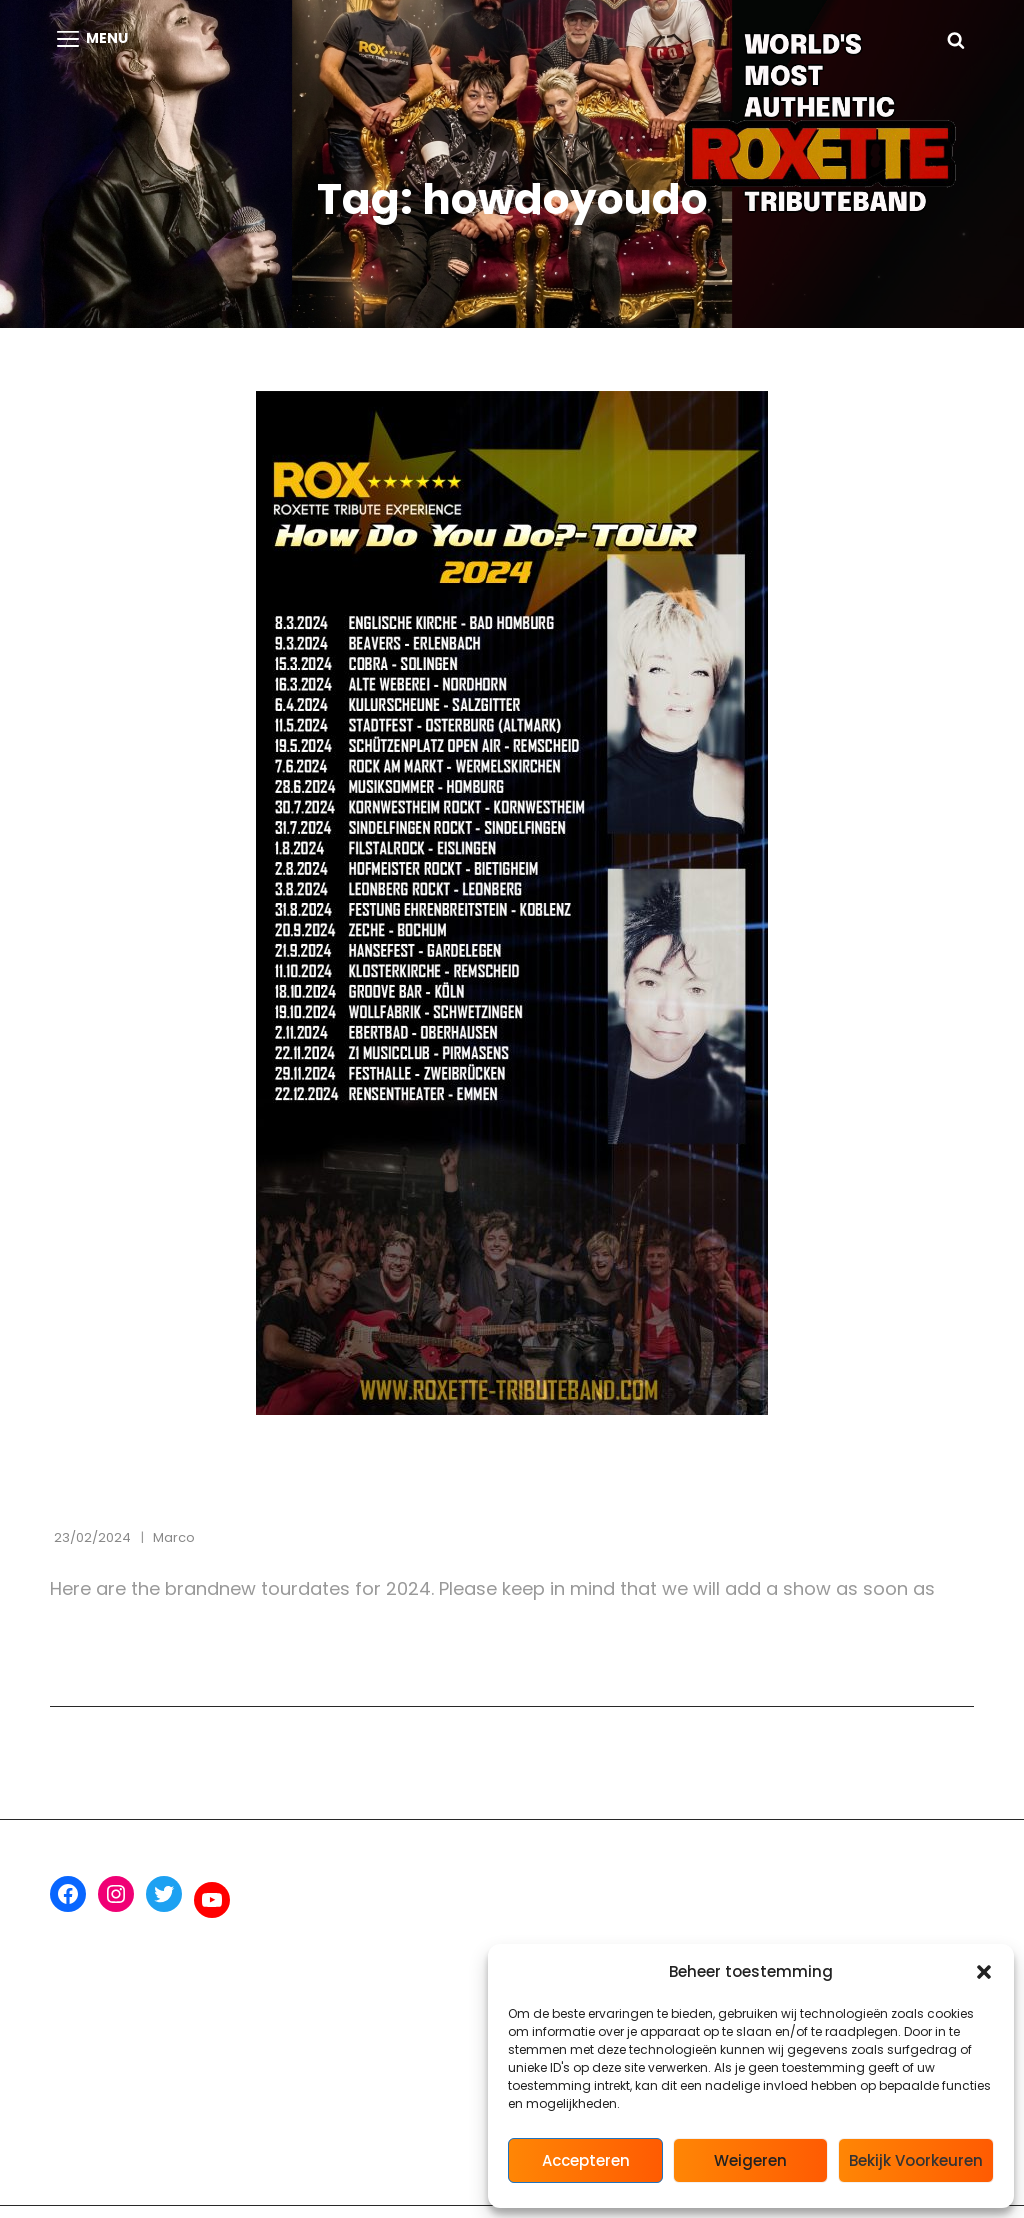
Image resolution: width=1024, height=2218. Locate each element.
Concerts (97, 1453)
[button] (984, 1972)
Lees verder (145, 1648)
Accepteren (586, 2160)
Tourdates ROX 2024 (196, 1493)
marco (174, 1537)
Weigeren (750, 2160)
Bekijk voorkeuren (916, 2160)
